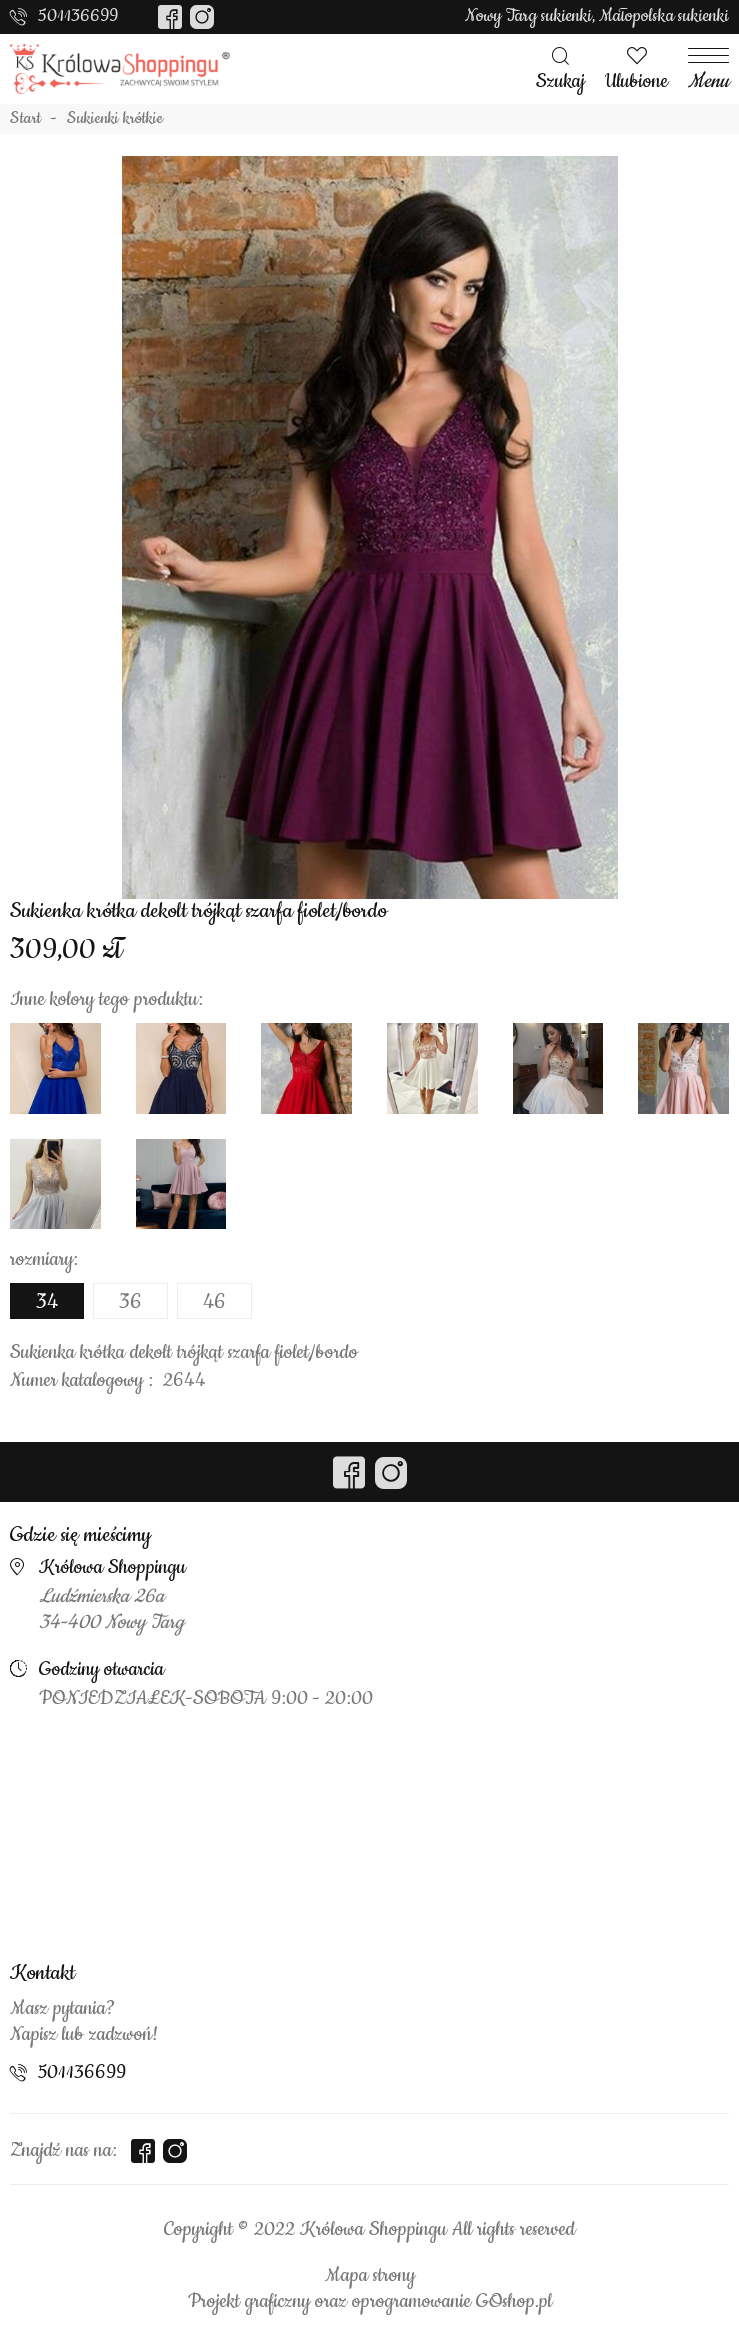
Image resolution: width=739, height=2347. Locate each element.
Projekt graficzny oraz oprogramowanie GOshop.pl (370, 2302)
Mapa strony (370, 2276)
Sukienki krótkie (115, 119)
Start (25, 119)
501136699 (78, 16)
